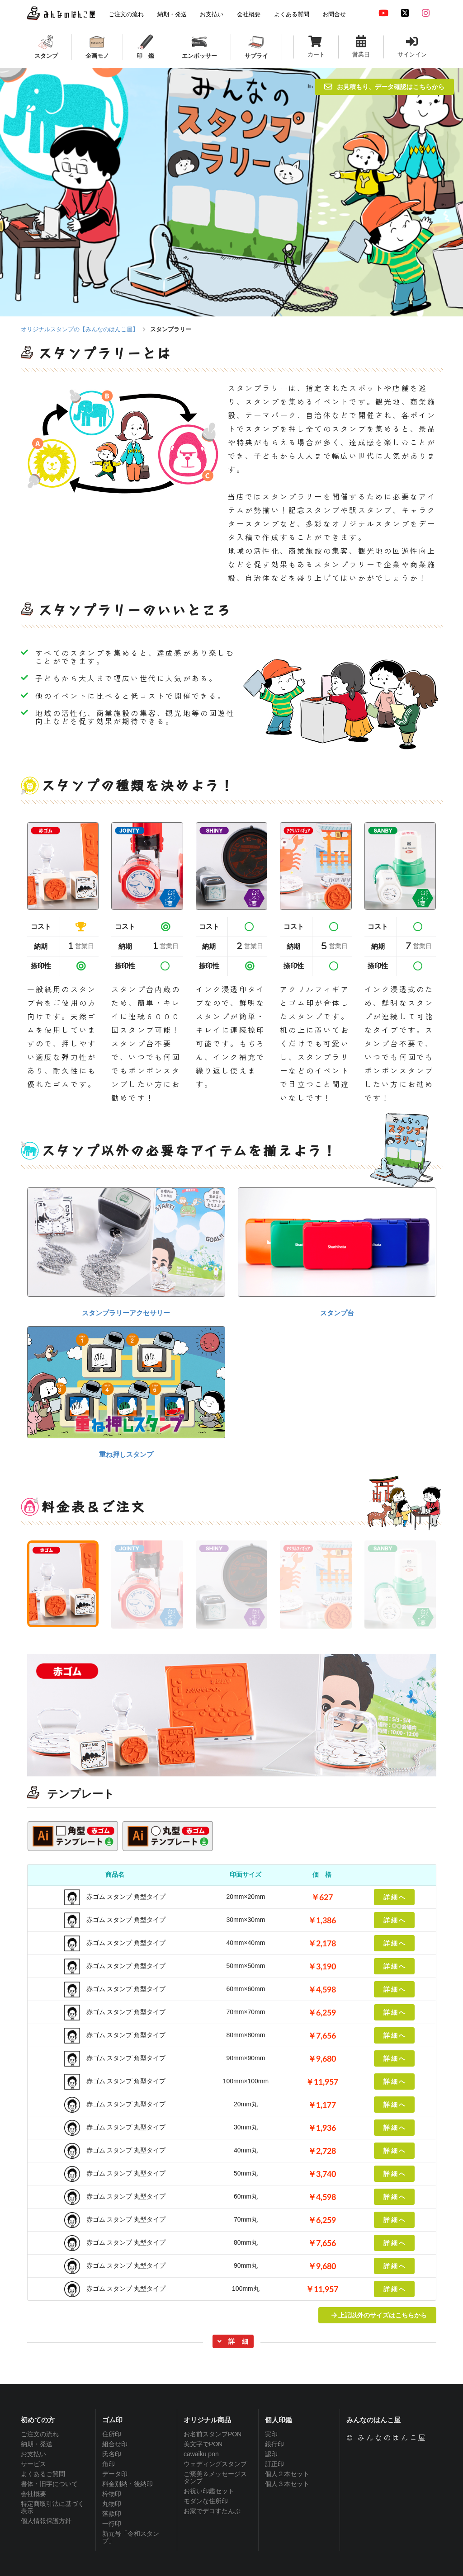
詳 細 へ (394, 1897)
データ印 (115, 2473)
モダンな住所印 (206, 2501)
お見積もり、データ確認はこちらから (384, 86)
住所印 (111, 2434)
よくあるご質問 (43, 2473)
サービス (33, 2464)
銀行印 (274, 2444)
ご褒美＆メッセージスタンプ (215, 2477)
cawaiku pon (201, 2454)
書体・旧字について (49, 2483)
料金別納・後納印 (127, 2483)
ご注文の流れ (40, 2434)
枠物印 (111, 2493)
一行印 (111, 2523)
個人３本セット (287, 2483)
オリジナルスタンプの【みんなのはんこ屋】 (79, 329)
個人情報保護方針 (46, 2520)
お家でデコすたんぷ (212, 2511)
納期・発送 (36, 2444)
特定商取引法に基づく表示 (52, 2507)
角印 (108, 2464)
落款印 (111, 2513)
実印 (271, 2434)
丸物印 (111, 2503)
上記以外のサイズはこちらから (379, 2315)
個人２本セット (287, 2473)
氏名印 (111, 2454)
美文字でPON (203, 2444)
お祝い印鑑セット (209, 2491)
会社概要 (33, 2493)
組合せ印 (115, 2444)
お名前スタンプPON (212, 2434)
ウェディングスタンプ (215, 2464)
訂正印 (274, 2464)
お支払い (33, 2454)
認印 (271, 2454)
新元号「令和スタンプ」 (130, 2537)
